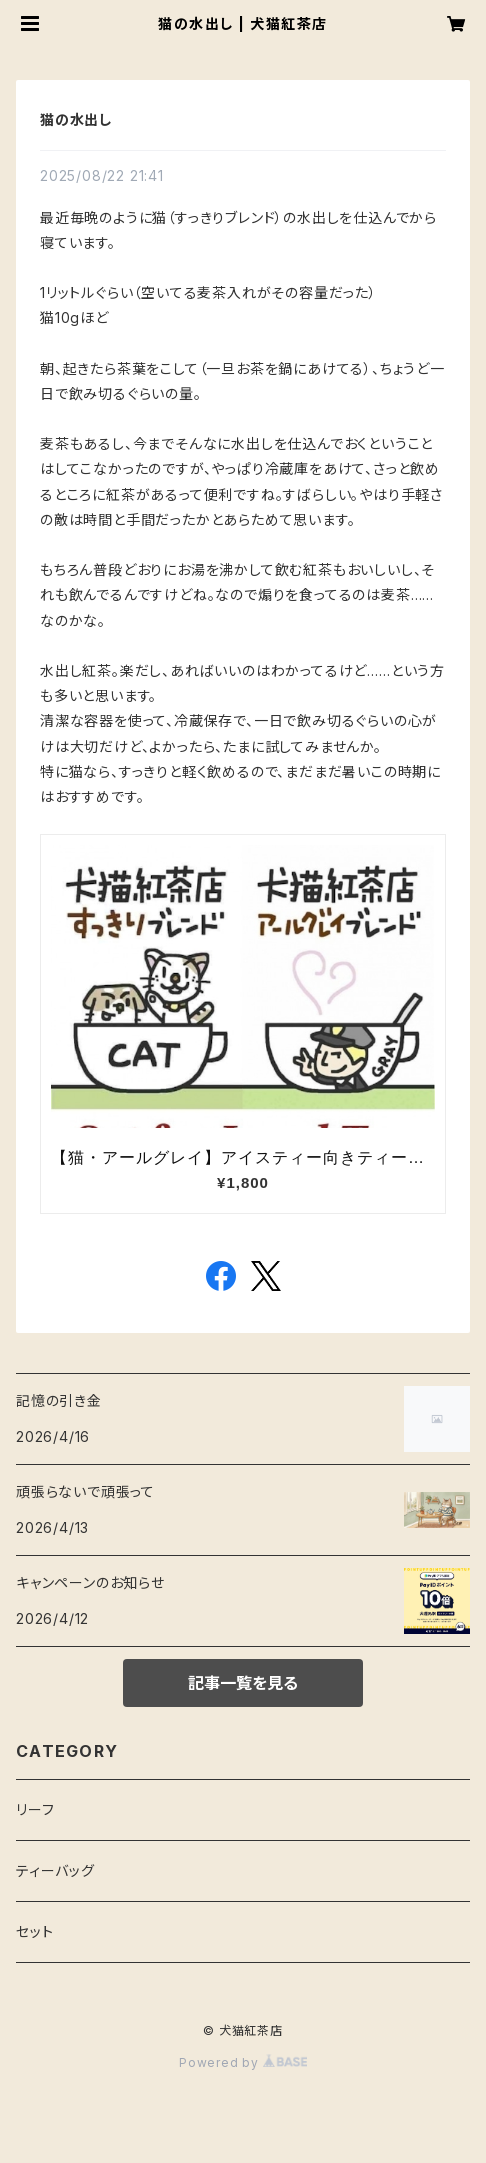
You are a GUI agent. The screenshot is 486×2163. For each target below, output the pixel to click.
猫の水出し (76, 119)
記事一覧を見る (243, 1683)
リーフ (35, 1809)
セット (34, 1931)
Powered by (243, 2062)
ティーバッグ (55, 1870)
